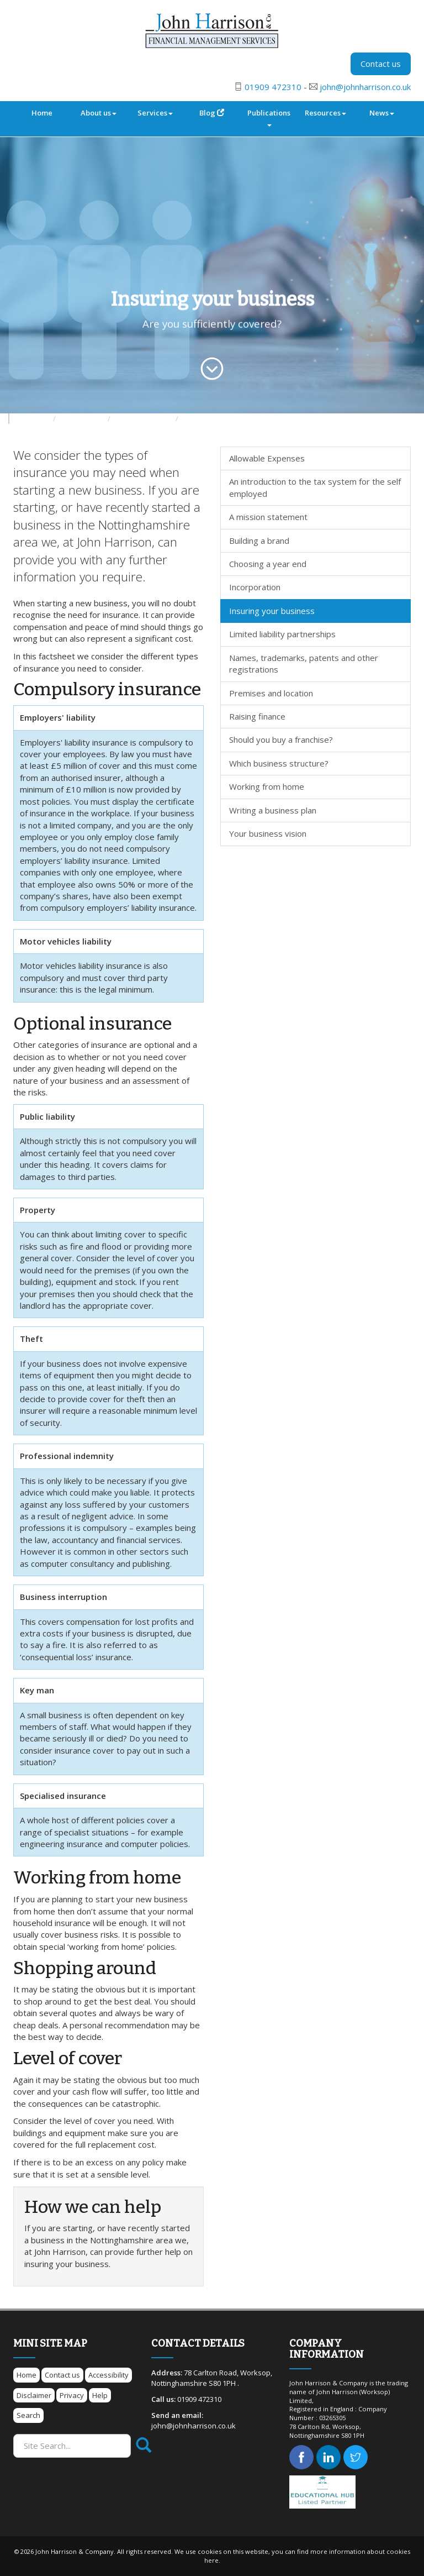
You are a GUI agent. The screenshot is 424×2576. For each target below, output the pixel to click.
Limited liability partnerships (282, 633)
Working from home (266, 786)
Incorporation (254, 586)
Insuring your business (272, 610)
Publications (268, 117)
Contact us (381, 63)
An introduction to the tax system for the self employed (315, 487)
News (381, 113)
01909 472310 (273, 86)
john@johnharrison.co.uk (365, 86)
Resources (325, 113)
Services (155, 113)
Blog (211, 113)
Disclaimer (34, 2395)
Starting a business (143, 419)
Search (28, 2415)
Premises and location (271, 693)
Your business (82, 419)
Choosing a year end (267, 563)
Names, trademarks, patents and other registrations (303, 663)
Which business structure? (278, 763)
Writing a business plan (272, 810)
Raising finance (257, 716)
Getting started (206, 419)
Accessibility (108, 2375)
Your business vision (267, 833)
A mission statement (268, 516)
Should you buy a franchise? (281, 739)
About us (98, 113)
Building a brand (259, 540)
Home (41, 113)
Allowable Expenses (267, 458)
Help (100, 2395)
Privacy (72, 2395)
